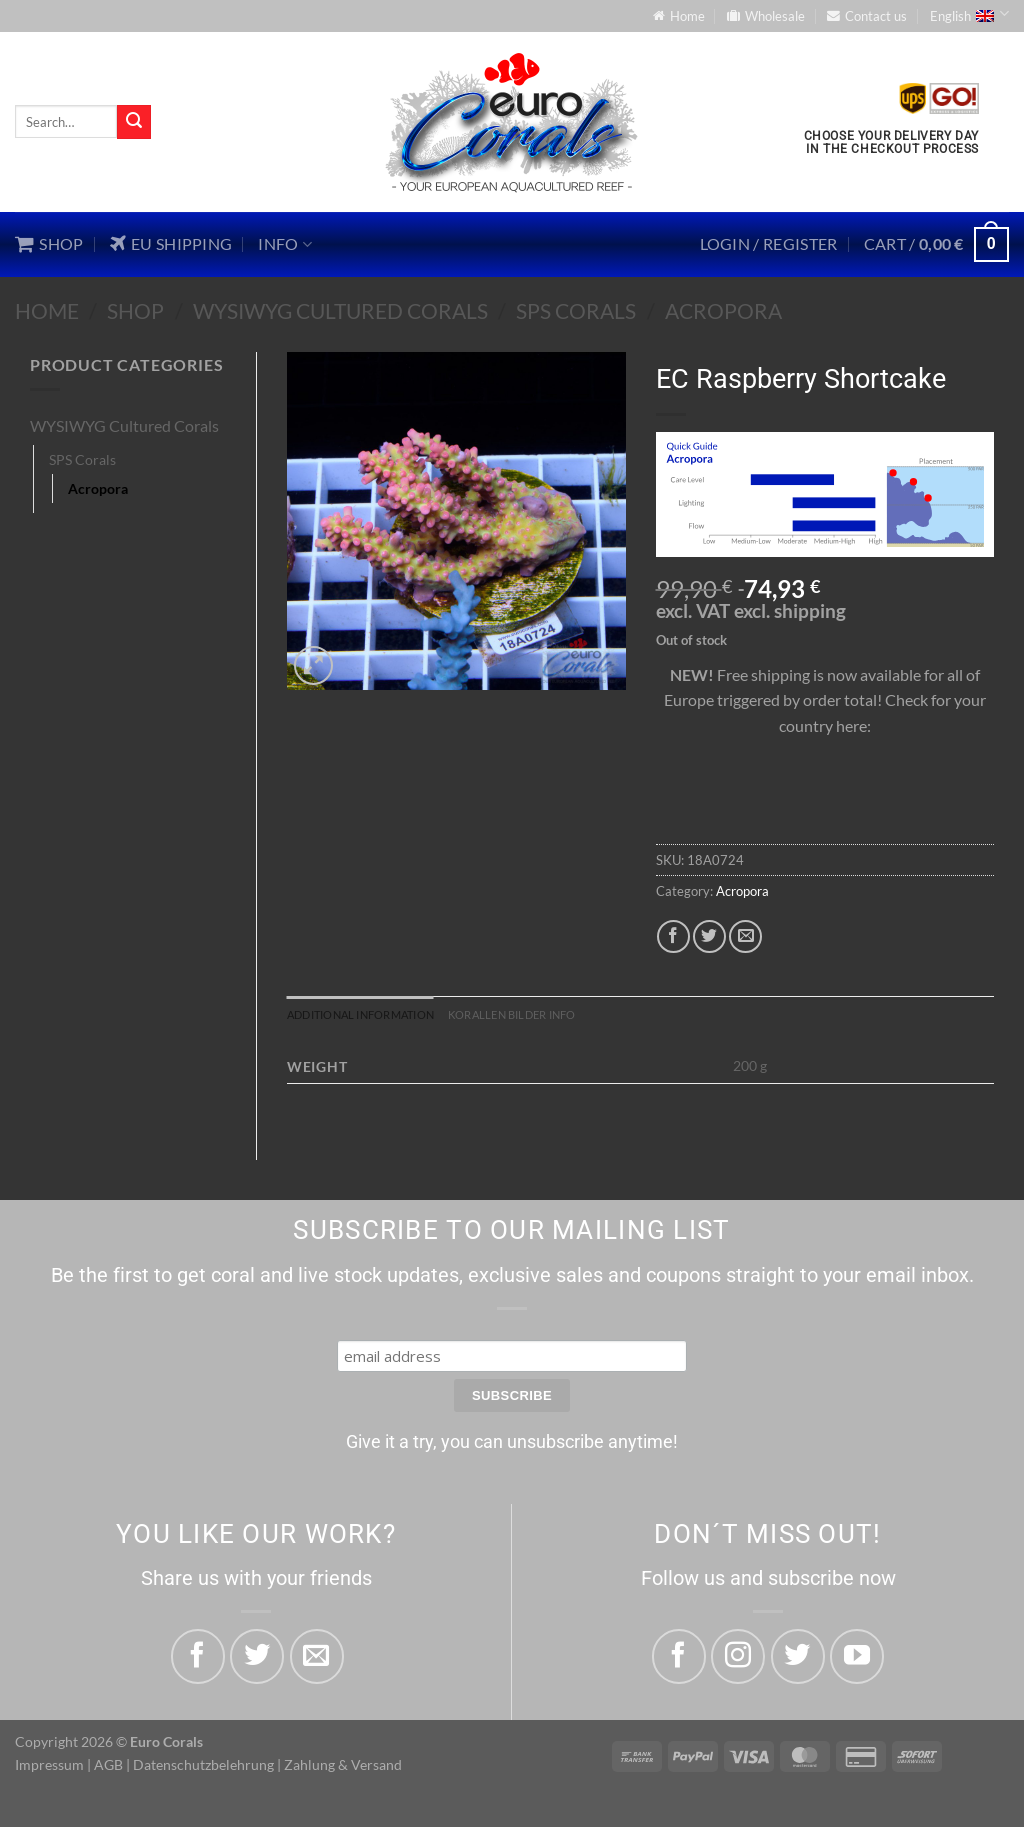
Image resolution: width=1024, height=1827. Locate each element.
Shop (135, 310)
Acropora (723, 310)
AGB (108, 1767)
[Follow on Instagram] (738, 1659)
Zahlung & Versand (343, 1767)
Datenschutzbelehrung (203, 1767)
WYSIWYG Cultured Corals (340, 310)
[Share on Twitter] (709, 936)
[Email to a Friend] (745, 936)
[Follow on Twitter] (798, 1659)
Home (47, 310)
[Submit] (134, 122)
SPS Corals (576, 310)
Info (285, 244)
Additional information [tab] (377, 1016)
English (969, 14)
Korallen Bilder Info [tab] (559, 1016)
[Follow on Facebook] (679, 1659)
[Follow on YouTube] (857, 1659)
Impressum (49, 1767)
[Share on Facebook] (673, 936)
